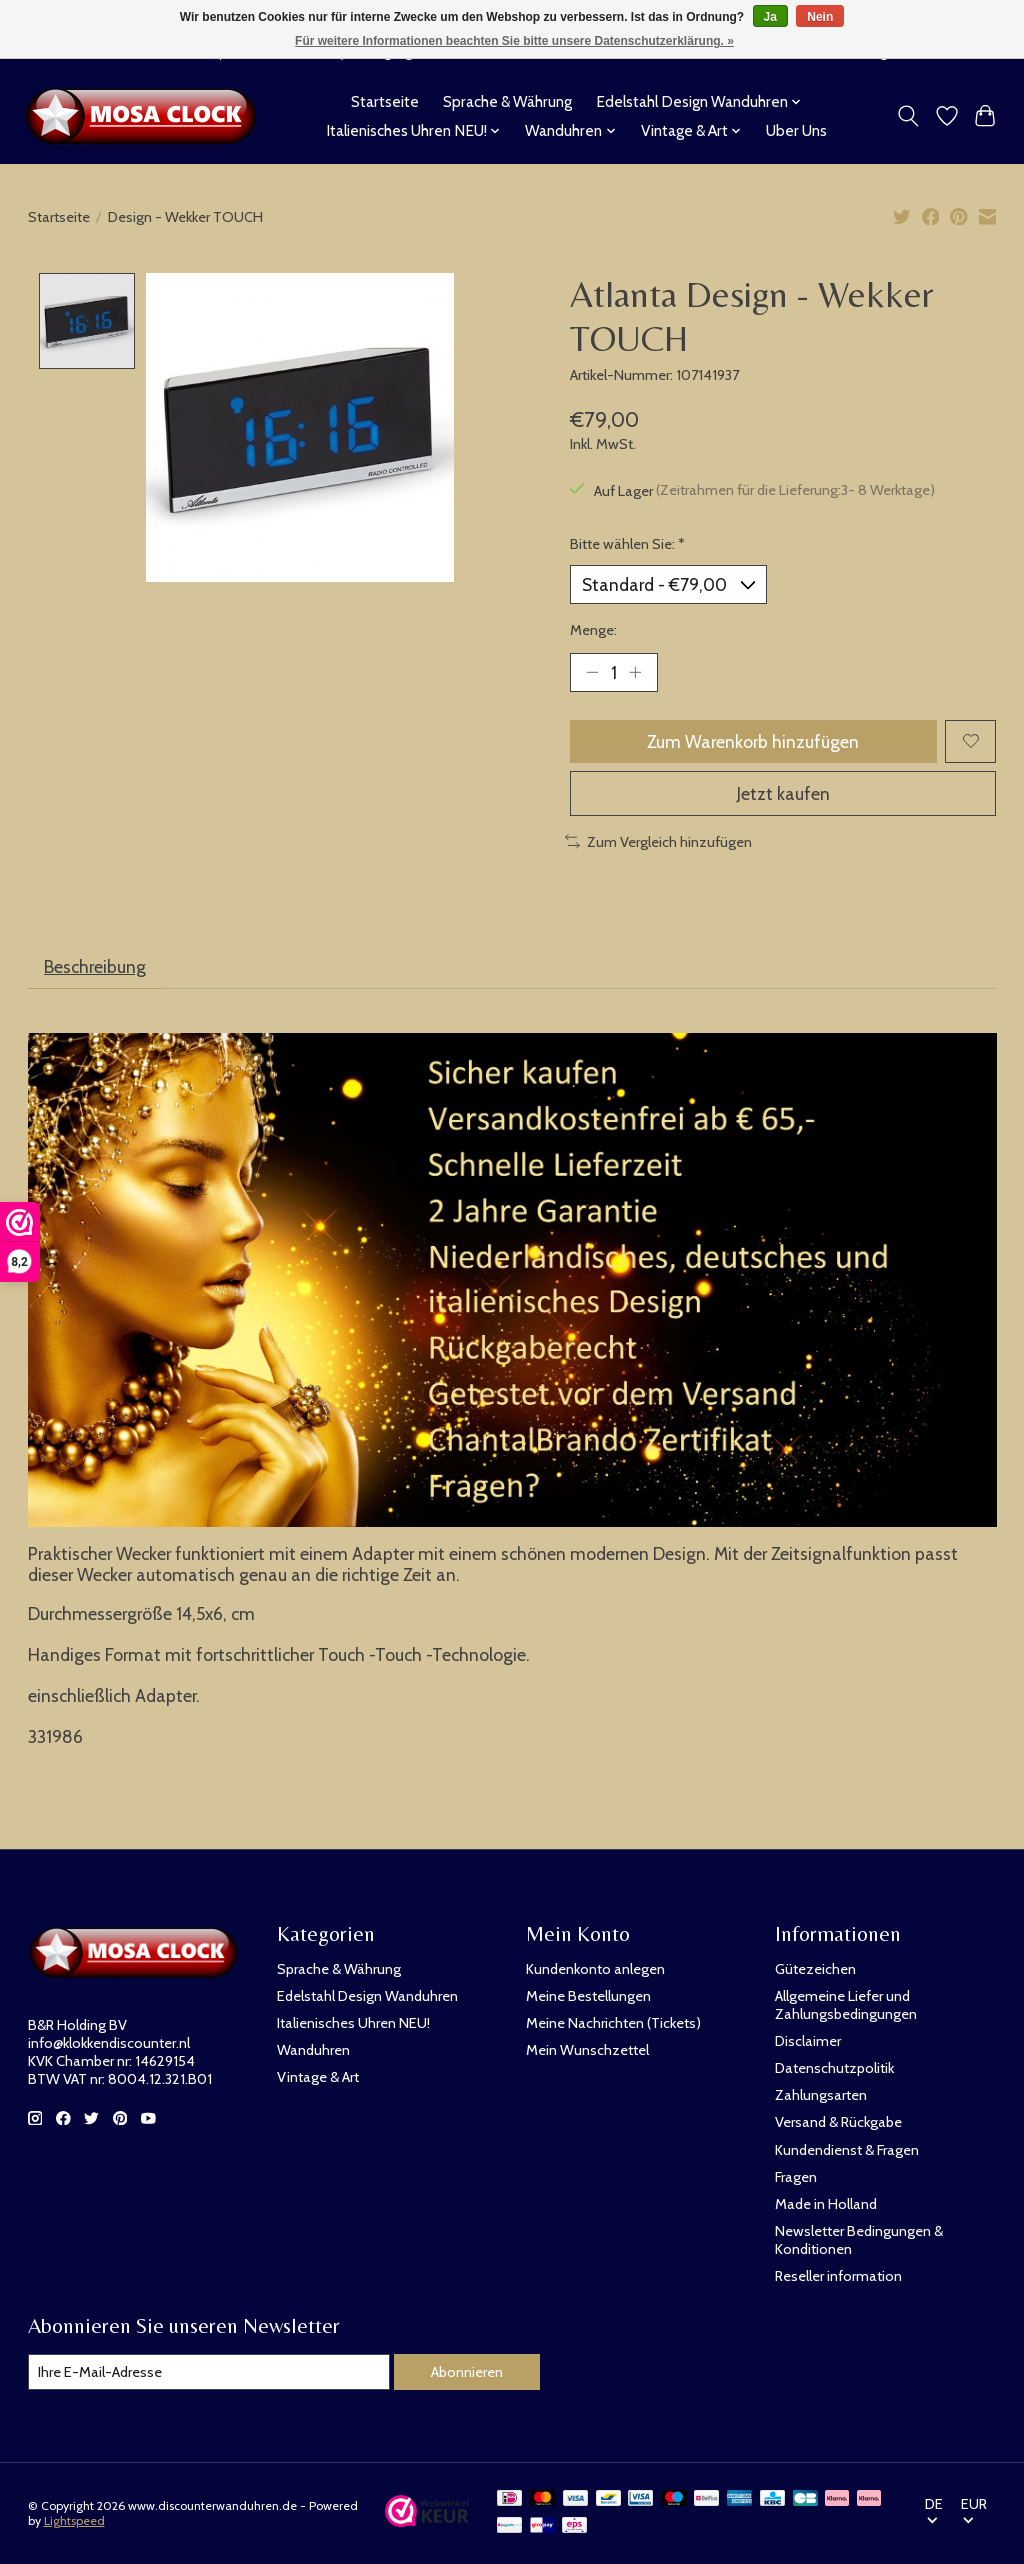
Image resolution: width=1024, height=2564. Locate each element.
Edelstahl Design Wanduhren (367, 1996)
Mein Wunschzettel (587, 2050)
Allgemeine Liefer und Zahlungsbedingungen (846, 2005)
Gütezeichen (815, 1969)
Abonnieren (467, 2372)
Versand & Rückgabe (838, 2122)
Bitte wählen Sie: (627, 544)
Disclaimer (808, 2041)
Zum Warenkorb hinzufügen (753, 741)
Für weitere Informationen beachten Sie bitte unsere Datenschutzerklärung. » (514, 41)
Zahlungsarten (821, 2095)
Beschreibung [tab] (95, 966)
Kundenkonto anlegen (595, 1969)
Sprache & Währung (507, 101)
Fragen (796, 2177)
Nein (820, 17)
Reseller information (838, 2276)
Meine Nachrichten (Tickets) (613, 2023)
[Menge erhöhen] (635, 672)
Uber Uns (796, 130)
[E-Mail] (209, 2372)
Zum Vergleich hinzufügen (658, 842)
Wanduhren (313, 2050)
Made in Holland (826, 2204)
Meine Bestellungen (588, 1996)
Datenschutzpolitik (834, 2068)
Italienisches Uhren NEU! (353, 2023)
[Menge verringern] (592, 672)
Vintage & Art (318, 2077)
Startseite (385, 101)
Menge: (593, 630)
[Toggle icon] (907, 116)
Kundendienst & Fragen (847, 2150)
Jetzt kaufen (783, 793)
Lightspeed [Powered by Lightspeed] (74, 2520)
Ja (770, 17)
